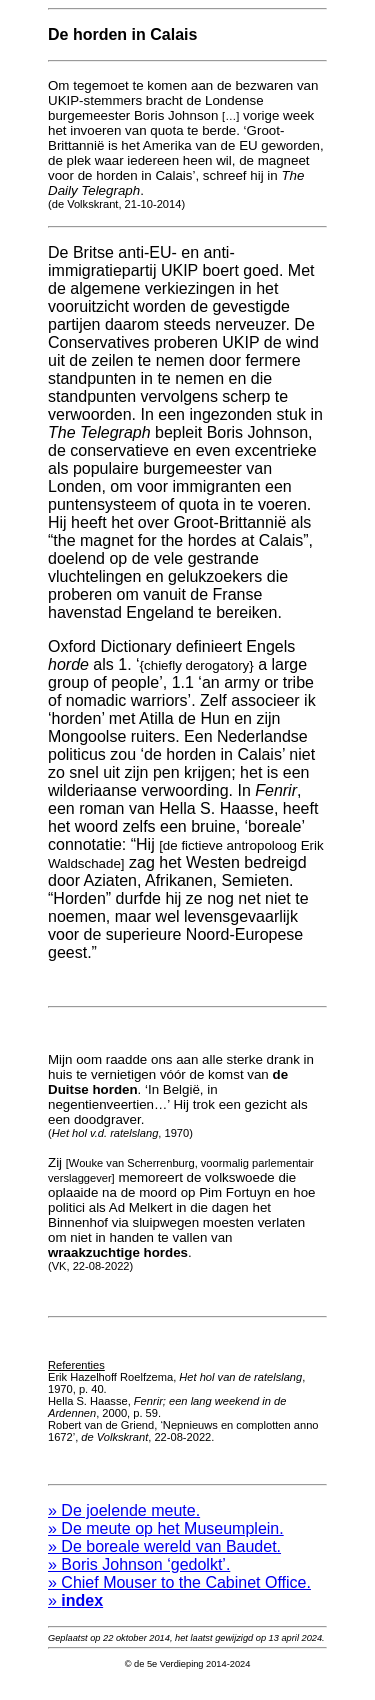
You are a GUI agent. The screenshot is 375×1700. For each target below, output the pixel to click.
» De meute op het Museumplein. (166, 1543)
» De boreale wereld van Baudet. (164, 1561)
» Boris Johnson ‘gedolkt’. (139, 1579)
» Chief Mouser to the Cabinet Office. (179, 1597)
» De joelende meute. (124, 1525)
